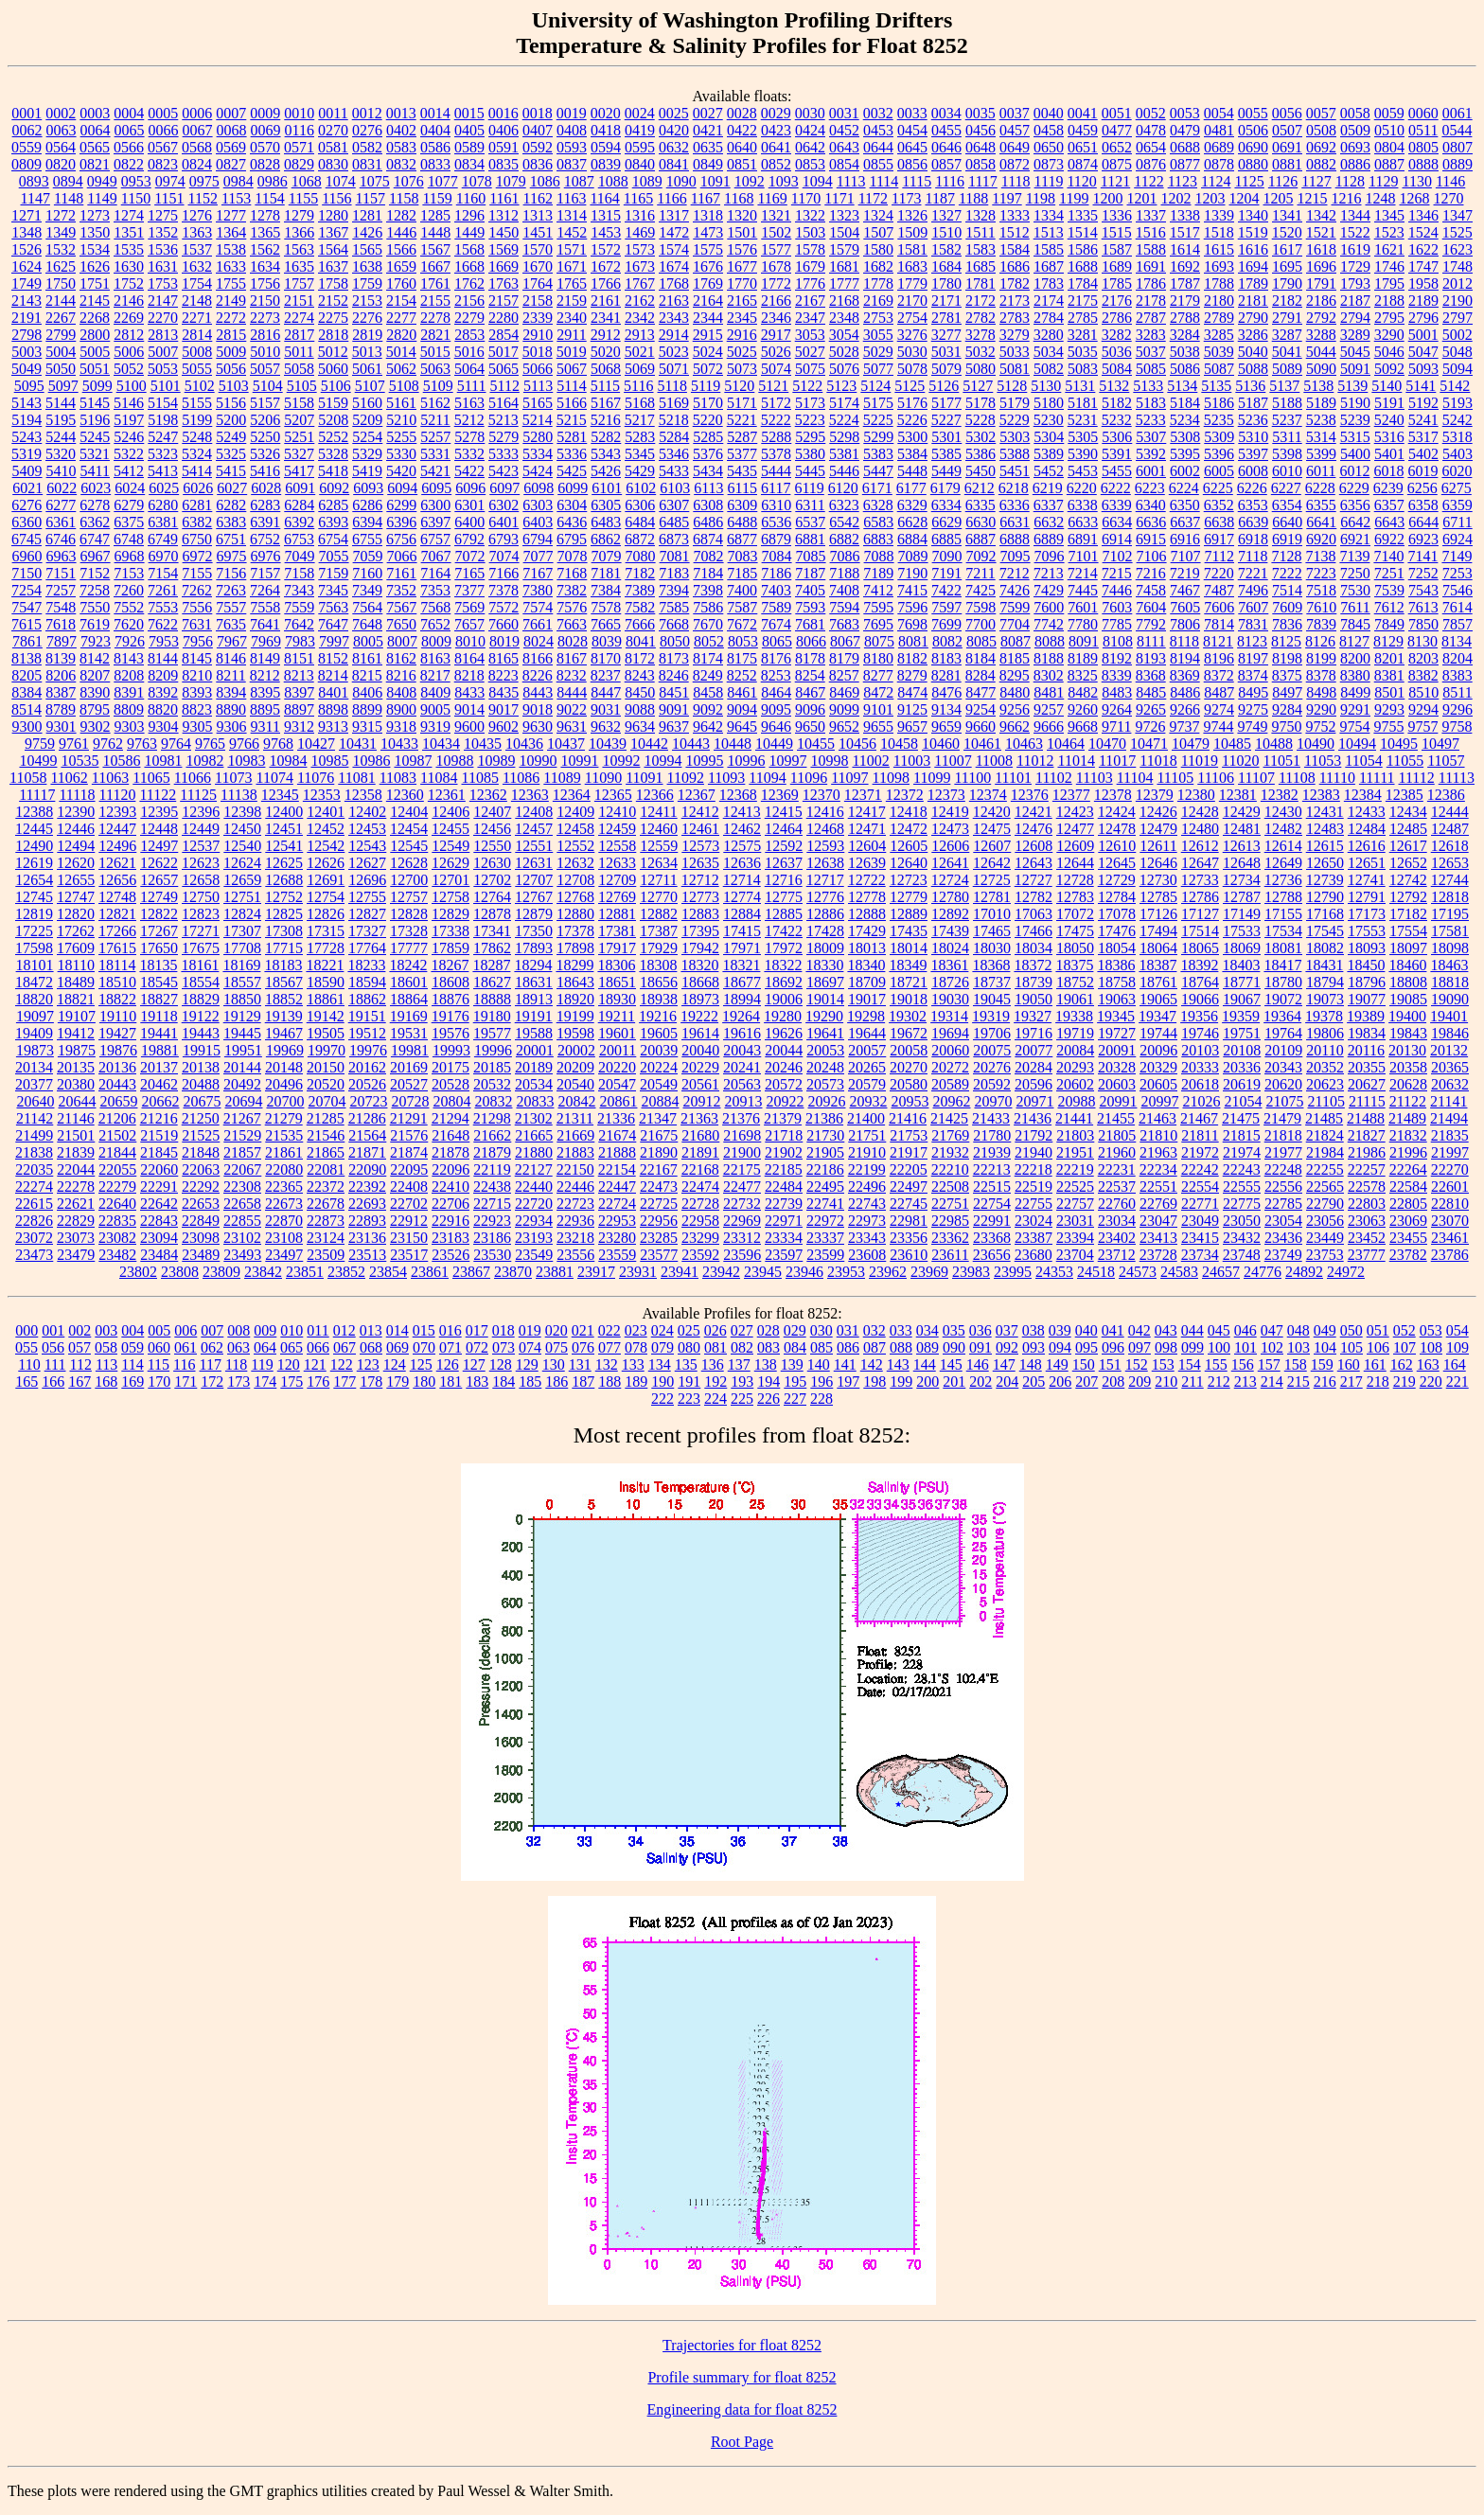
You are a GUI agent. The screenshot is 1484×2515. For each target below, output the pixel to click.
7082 (709, 556)
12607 (992, 846)
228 (821, 1398)
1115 (916, 181)
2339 (537, 318)
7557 (231, 607)
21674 (617, 1135)
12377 (1071, 795)
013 (371, 1330)
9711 (1116, 726)
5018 (537, 352)
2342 (640, 318)
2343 (674, 318)
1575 (708, 249)
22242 (1200, 1169)
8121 (1218, 641)
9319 (435, 726)
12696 (367, 880)
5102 (200, 386)
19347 (1157, 1016)
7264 (265, 590)
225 (742, 1398)
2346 (776, 318)
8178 (810, 658)
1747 (1423, 266)
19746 (1200, 1033)
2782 (980, 318)
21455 (1116, 1118)
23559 (617, 1255)
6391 (265, 522)
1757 (299, 283)
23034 (1117, 1221)
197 (848, 1381)
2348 (844, 318)
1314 (571, 215)
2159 (571, 300)
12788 (1283, 897)
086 (848, 1347)
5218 (674, 420)
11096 (808, 778)
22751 (950, 1204)
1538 (231, 249)
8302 (1049, 675)
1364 (231, 232)
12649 (1283, 863)
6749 (163, 539)
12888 (867, 914)
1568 (469, 249)
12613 (1242, 846)
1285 (435, 215)
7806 (1185, 624)
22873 (325, 1221)
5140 (1386, 386)
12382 (1279, 795)
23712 (1117, 1255)
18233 (366, 965)
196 (821, 1381)
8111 (1151, 641)
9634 (640, 726)
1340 (1253, 215)
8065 (777, 641)
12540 (242, 846)
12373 (946, 795)
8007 (402, 641)
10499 (38, 761)
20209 (575, 1067)
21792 (1033, 1135)
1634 (265, 266)
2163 (674, 300)
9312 (299, 726)
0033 (912, 113)
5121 (773, 386)
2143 (26, 300)
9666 (1049, 726)
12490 (34, 846)
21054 (1243, 1101)
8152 (333, 658)
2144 (60, 300)
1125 (1248, 181)
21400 (866, 1118)
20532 (492, 1084)
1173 (906, 198)
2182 (1287, 300)
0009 (265, 113)
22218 (1033, 1169)
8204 (1457, 658)
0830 (333, 164)
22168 (700, 1169)
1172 (873, 198)
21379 (783, 1118)
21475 (1241, 1118)
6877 (742, 539)
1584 (1014, 249)
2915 (708, 335)
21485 (1324, 1118)
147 (1004, 1364)
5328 (333, 454)
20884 (660, 1101)
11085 (480, 778)
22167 (659, 1169)
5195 (60, 420)
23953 (846, 1272)
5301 (946, 437)
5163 (469, 403)
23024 (1033, 1221)
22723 (575, 1204)
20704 (326, 1101)
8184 (980, 658)
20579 (867, 1084)
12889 (909, 914)
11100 (972, 778)
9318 (401, 726)
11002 (870, 761)
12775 (784, 897)
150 (1083, 1364)
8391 (129, 692)
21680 (700, 1135)
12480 (1200, 829)
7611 (1354, 607)
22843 (159, 1221)
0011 (332, 113)
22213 (992, 1169)
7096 (1049, 556)
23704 (1075, 1255)
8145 (197, 658)
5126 (943, 386)
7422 (946, 590)
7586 (708, 607)
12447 (117, 829)
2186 (1321, 300)
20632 (1450, 1084)
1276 (197, 215)
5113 (538, 386)
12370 (821, 795)
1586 (1083, 249)
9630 (537, 726)
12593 (825, 846)
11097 (849, 778)
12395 (159, 812)
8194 (1185, 658)
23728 (1158, 1255)
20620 (1283, 1084)
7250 (1355, 573)
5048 (1457, 352)
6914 (1117, 539)
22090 (367, 1169)
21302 (534, 1118)
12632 (575, 863)
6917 (1219, 539)
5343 (606, 454)
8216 (401, 675)
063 (238, 1347)
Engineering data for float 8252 (742, 2409)
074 (530, 1347)
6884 (912, 539)
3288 (1321, 335)
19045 (992, 999)
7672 (742, 624)
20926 (826, 1101)
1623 (1457, 249)
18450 (1366, 965)
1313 (537, 215)
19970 (326, 1050)
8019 (504, 641)
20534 (534, 1084)
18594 (367, 982)
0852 (776, 164)
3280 (1049, 335)
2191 (26, 318)
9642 (708, 726)
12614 (1283, 846)
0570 (265, 147)
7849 (1389, 624)
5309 (1219, 437)
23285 (659, 1238)
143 (898, 1364)
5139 (1352, 386)
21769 (950, 1135)
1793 (1355, 283)
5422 (469, 471)
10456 (857, 743)
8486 (1185, 692)
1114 (884, 181)
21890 (659, 1152)
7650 (401, 624)
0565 (95, 147)
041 (1113, 1330)
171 (185, 1381)
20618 (1200, 1084)
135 (686, 1364)
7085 (811, 556)
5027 (810, 352)
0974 (170, 181)
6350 (1185, 505)
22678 (325, 1204)
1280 (333, 215)
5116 (638, 386)
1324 (878, 215)
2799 (60, 335)
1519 (1253, 232)
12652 (1408, 863)
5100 (131, 386)
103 (1298, 1347)
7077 (538, 556)
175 (291, 1381)
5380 (810, 454)
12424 (1117, 812)
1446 (401, 232)
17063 (1033, 914)
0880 (1253, 164)
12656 (117, 880)
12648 (1242, 863)
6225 (1218, 488)
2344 (708, 318)
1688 (1083, 266)
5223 (810, 420)
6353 (1253, 505)
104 (1325, 1347)
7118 (1252, 556)
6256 (1422, 488)
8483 (1117, 692)
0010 (299, 113)
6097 (504, 488)
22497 (909, 1186)
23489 (201, 1255)
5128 (1012, 386)
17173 (1367, 914)
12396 (201, 812)
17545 (1325, 931)
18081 (1283, 948)
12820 (76, 914)
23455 (1408, 1238)
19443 (201, 1033)
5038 (1185, 352)
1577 (776, 249)
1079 (511, 181)
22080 (284, 1169)
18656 (659, 982)
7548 (60, 607)
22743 (867, 1204)
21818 (1283, 1135)
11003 (911, 761)
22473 (659, 1186)
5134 (1182, 386)
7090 (947, 556)
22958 (700, 1221)
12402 (367, 812)
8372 (1219, 675)
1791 (1321, 283)
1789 (1253, 283)
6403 (537, 522)
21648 (450, 1135)
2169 (878, 300)
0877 (1185, 164)
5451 (1014, 471)
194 (768, 1381)
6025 (164, 488)
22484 (784, 1186)
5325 (231, 454)
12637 (784, 863)
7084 (777, 556)
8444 (571, 692)
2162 (640, 300)
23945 (763, 1272)
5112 (504, 386)
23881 (555, 1272)
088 (901, 1347)
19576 (450, 1033)
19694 (950, 1033)
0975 (204, 181)
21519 (159, 1135)
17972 (784, 948)
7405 (810, 590)
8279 (912, 675)
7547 (26, 607)
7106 (1152, 556)
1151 (169, 198)
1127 (1316, 181)
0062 (27, 130)
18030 (992, 948)
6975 (232, 556)
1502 (776, 232)
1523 (1389, 232)
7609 (1287, 607)
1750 (60, 283)
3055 (878, 335)
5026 (776, 352)
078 (636, 1347)
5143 (26, 403)
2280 (503, 318)
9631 (571, 726)
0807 (1457, 147)
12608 (1033, 846)
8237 (606, 675)
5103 (234, 386)
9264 (1117, 709)
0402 (401, 130)
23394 (1075, 1238)
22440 (534, 1186)
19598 (575, 1033)
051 (1378, 1330)
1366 (299, 232)
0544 (1456, 130)
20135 (76, 1067)
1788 (1219, 283)
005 (159, 1330)
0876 (1151, 164)
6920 (1321, 539)
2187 (1355, 300)
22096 (450, 1169)
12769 (617, 897)
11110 (1337, 778)
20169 (409, 1067)
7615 (26, 624)
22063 (201, 1169)
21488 (1366, 1118)
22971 (784, 1221)
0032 (878, 113)
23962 (888, 1272)
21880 (534, 1152)
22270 (1450, 1169)
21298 (492, 1118)
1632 (197, 266)
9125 (912, 709)
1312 (503, 215)
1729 (1355, 266)
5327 (299, 454)
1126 (1283, 181)
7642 (299, 624)
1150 (135, 198)
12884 (742, 914)
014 (397, 1330)
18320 (699, 965)
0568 (197, 147)
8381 (1389, 675)
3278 (980, 335)
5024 (708, 352)
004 (132, 1330)
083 (768, 1347)
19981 (410, 1050)
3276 (912, 335)
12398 (242, 812)
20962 (951, 1101)
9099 (844, 709)
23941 (679, 1272)
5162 (435, 403)
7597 (946, 607)
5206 (265, 420)
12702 (492, 880)
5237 (1287, 420)
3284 (1185, 335)
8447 (606, 692)
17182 (1408, 914)
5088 (1253, 369)
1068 (307, 181)
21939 (992, 1152)
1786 (1151, 283)
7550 (95, 607)
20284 (1033, 1067)
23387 (1033, 1238)
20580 (909, 1084)
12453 (367, 829)
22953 (617, 1221)
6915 (1151, 539)
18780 (1283, 982)
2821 (435, 335)
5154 (163, 403)
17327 (367, 931)
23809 (221, 1272)
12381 (1238, 795)
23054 (1283, 1221)
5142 (1455, 386)
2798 (26, 335)
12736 (1283, 880)
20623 (1325, 1084)
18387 (1157, 965)
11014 (1075, 761)
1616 (1253, 249)
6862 (606, 539)
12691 (325, 880)
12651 (1367, 863)
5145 (95, 403)
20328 (1117, 1067)
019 (530, 1330)
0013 (401, 113)
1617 (1287, 249)
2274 (299, 318)
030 (821, 1330)
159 (1322, 1364)
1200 (1108, 198)
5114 (571, 386)
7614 (1457, 607)
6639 (1253, 522)
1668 (469, 266)
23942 (721, 1272)
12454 (409, 829)
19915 (202, 1050)
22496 (867, 1186)
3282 (1117, 335)
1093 (783, 181)
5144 (60, 403)
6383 (231, 522)
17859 (450, 948)
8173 (674, 658)
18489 (76, 982)
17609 (76, 948)
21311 (574, 1118)
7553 (163, 607)
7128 (1286, 556)
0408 (571, 130)
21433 (991, 1118)
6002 (1185, 471)
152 (1136, 1364)
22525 (1075, 1186)
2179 (1185, 300)
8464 (776, 692)
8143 (129, 658)
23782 (1408, 1255)
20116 (1366, 1050)
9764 (176, 743)
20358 (1408, 1067)
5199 (197, 420)
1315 (606, 215)
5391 (1117, 454)
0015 (469, 113)
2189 (1423, 300)
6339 (1117, 505)
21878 (450, 1152)
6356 (1355, 505)
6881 (810, 539)
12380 (1196, 795)
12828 (409, 914)
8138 (26, 658)
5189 (1321, 403)
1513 (1049, 232)
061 (185, 1347)
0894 (68, 181)
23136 (367, 1238)
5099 (97, 386)
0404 (435, 130)
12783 (1075, 897)
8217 (435, 675)
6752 (265, 539)
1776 (810, 283)
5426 (606, 471)
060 (159, 1347)
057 (79, 1347)
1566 (401, 249)
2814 (197, 335)
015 (424, 1330)
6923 (1423, 539)
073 (503, 1347)
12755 (367, 897)
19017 (867, 999)
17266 (117, 931)
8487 (1219, 692)
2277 (401, 318)
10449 (774, 743)
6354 (1287, 505)
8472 (878, 692)
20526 (367, 1084)
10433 (399, 743)
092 (1007, 1347)
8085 (981, 641)
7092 (981, 556)
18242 (408, 965)
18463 (1449, 965)
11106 (1215, 778)
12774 (742, 897)
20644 (77, 1101)
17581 (1450, 931)
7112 (1219, 556)
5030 (912, 352)
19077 (1367, 999)
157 (1269, 1364)
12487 (1450, 829)
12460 (659, 829)
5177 (946, 403)
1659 (401, 266)
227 (795, 1398)
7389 (640, 590)
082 (742, 1347)
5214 (537, 420)
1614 (1185, 249)
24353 (1054, 1272)
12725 (992, 880)
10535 (79, 761)
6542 (844, 522)
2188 (1389, 300)
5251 (299, 437)
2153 (367, 300)
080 (689, 1347)
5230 (1049, 420)
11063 (110, 778)
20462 (159, 1084)
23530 (492, 1255)
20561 (700, 1084)
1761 (435, 283)
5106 (336, 386)
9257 (1049, 709)
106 (1378, 1347)
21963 (1158, 1152)
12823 (201, 914)
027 (742, 1330)
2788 (1185, 318)
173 (238, 1381)
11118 (77, 795)
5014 (401, 352)
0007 (231, 113)
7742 (1049, 624)
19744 (1158, 1033)
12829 (450, 914)
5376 (708, 454)
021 (583, 1330)
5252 (333, 437)
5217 (640, 420)
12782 (1033, 897)
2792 (1321, 318)
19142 (325, 1016)
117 (210, 1364)
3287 (1287, 335)
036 (980, 1330)
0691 (1287, 147)
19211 (616, 1016)
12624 (242, 863)
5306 (1117, 437)
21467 (1199, 1118)
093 (1033, 1347)
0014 (435, 113)
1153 (236, 198)
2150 (265, 300)
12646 (1158, 863)
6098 (538, 488)
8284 (980, 675)
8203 (1423, 658)
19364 (1282, 1016)
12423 (1075, 812)
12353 (322, 795)
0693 (1355, 147)
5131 (1080, 386)
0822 (129, 164)
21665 (534, 1135)
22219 (1075, 1169)
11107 (1256, 778)
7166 (503, 573)
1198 (1040, 198)
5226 (912, 420)
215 (1298, 1381)
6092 (334, 488)
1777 (844, 283)
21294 (450, 1118)
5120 (739, 386)
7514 (1287, 590)
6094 (402, 488)
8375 (1287, 675)
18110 (76, 965)
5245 (95, 437)
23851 (305, 1272)
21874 (409, 1152)
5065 (503, 369)
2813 (163, 335)
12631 (534, 863)
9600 (469, 726)
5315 (1355, 437)
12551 (534, 846)
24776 (1262, 1272)
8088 (1049, 641)
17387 (659, 931)
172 (212, 1381)
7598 (980, 607)
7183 (674, 573)
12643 (1033, 863)
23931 (638, 1272)
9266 (1185, 709)
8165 (503, 658)
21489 (1407, 1118)
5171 (742, 403)
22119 (491, 1169)
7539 (1389, 590)
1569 (503, 249)
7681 (810, 624)
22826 (34, 1221)
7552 (129, 607)
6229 (1354, 488)
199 (901, 1381)
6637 (1185, 522)
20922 (785, 1101)
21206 (117, 1118)
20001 (535, 1050)
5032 (980, 352)
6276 (26, 505)
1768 (674, 283)
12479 (1158, 829)
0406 (503, 130)
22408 (409, 1186)
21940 (1033, 1152)
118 (236, 1364)
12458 (575, 829)
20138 (201, 1067)
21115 (1367, 1101)
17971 (742, 948)
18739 (1033, 982)
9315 (367, 726)
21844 (117, 1152)
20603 (1117, 1084)
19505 (325, 1033)
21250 (201, 1118)
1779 (912, 283)
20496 (284, 1084)
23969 (929, 1272)
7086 (845, 556)
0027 (708, 113)
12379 (1155, 795)
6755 (367, 539)
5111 (471, 386)
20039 (659, 1050)
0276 (367, 130)
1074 (341, 181)
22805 (1408, 1204)
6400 (469, 522)
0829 (299, 164)
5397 (1253, 454)
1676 (708, 266)
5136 (1250, 386)
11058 (27, 778)
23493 (242, 1255)
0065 (130, 130)
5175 (878, 403)
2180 (1219, 300)
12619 (34, 863)
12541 (284, 846)
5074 (776, 369)
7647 (333, 624)
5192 (1423, 403)
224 (715, 1398)
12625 (284, 863)
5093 (1423, 369)
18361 (949, 965)
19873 (35, 1050)
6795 (571, 539)
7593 (810, 607)
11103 (1094, 778)
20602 (1075, 1084)
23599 (825, 1255)
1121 (1115, 181)
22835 (117, 1221)
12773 (700, 897)
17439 (950, 931)
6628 (912, 522)
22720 (534, 1204)
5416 (265, 471)
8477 (980, 692)
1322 (810, 215)
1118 (1016, 181)
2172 (980, 300)
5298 (844, 437)
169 (132, 1381)
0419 (640, 130)
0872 (1014, 164)
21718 (784, 1135)
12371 (863, 795)
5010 (265, 352)
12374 (988, 795)
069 (397, 1347)
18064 (1158, 948)
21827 (1367, 1135)
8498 (1321, 692)
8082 (947, 641)
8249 (708, 675)
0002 (60, 113)
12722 (867, 880)
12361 (447, 795)
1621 (1389, 249)
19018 (909, 999)
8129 (1388, 641)
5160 (367, 403)
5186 (1219, 403)
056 (53, 1347)
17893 (534, 948)
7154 (163, 573)
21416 (908, 1118)
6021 (27, 488)
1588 (1151, 249)
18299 (574, 965)
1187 (939, 198)
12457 (534, 829)
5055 (197, 369)
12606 (950, 846)
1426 (367, 232)
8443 (537, 692)
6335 (980, 505)
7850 (1423, 624)
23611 (949, 1255)
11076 (315, 778)
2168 (844, 300)
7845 (1355, 624)
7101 (1084, 556)
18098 (1450, 948)
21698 (742, 1135)
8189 (1083, 658)
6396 (401, 522)
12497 (159, 846)
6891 (1083, 539)
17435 (909, 931)
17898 (575, 948)
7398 (708, 590)
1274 (129, 215)
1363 (197, 232)
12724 (950, 880)
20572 (784, 1084)
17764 (367, 948)
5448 (912, 471)
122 (341, 1364)
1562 (265, 249)
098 (1166, 1347)
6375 (129, 522)
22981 (909, 1221)
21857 (242, 1152)
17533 (1242, 931)
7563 (333, 607)
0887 (1389, 164)
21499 (34, 1135)
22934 (534, 1221)
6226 (1252, 488)
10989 (496, 761)
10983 (246, 761)
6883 (878, 539)
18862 (367, 999)
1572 (606, 249)
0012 (367, 113)
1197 (1006, 198)
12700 (409, 880)
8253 (776, 675)
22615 (34, 1204)
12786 (1200, 897)
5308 (1185, 437)
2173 (1014, 300)
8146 (231, 658)
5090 (1321, 369)
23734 (1200, 1255)
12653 (1450, 863)
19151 (367, 1016)
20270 (909, 1067)
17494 (1158, 931)
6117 (775, 488)
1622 (1423, 249)
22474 (700, 1186)
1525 (1457, 232)
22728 (700, 1204)
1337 (1151, 215)
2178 (1151, 300)
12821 (117, 914)
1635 (299, 266)
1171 (839, 198)
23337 (825, 1238)
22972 (825, 1221)
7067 (436, 556)
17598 (34, 948)
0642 (810, 147)
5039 (1219, 352)
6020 (1456, 471)
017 (477, 1330)
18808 (1408, 982)
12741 (1367, 880)
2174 (1049, 300)
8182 (912, 658)
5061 (367, 369)
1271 (26, 215)
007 (212, 1330)
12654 (34, 880)
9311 (265, 726)
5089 (1287, 369)
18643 (575, 982)
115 (158, 1364)
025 (689, 1330)
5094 (1457, 369)
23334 (784, 1238)
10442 (649, 743)
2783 (1014, 318)
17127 (1200, 914)
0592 (537, 147)
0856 (912, 164)
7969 (266, 641)
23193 (534, 1238)
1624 (26, 266)
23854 (388, 1272)
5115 (605, 386)
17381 (617, 931)
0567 (163, 147)
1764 (537, 283)
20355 (1367, 1067)
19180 (492, 1016)
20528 (450, 1084)
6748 (129, 539)
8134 (1456, 641)
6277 (60, 505)
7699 (946, 624)
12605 (909, 846)
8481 (1049, 692)
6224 (1184, 488)
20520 (325, 1084)
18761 (1158, 982)
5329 (367, 454)
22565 (1325, 1186)
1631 (163, 266)
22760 (1117, 1204)
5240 (1389, 420)
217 (1351, 1381)
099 (1192, 1347)
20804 (451, 1101)
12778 (867, 897)
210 (1166, 1381)
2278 (435, 318)
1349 (60, 232)
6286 (367, 505)
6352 (1219, 505)
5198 (163, 420)
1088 (613, 181)
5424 (537, 471)
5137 (1284, 386)
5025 (742, 352)
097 (1139, 1347)
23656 (992, 1255)
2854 (503, 335)
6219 (1048, 488)
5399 (1321, 454)
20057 (867, 1050)
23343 (867, 1238)
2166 (776, 300)
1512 (1014, 232)
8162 (401, 658)
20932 (868, 1101)
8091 (1084, 641)
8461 (742, 692)
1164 (604, 198)
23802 (138, 1272)
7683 (844, 624)
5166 (571, 403)
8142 (95, 658)
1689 (1117, 266)
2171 (946, 300)
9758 (1456, 726)
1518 (1219, 232)
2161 (606, 300)
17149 (1242, 914)
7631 (197, 624)
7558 (265, 607)
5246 (129, 437)
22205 (909, 1169)
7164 (435, 573)
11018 (1158, 761)
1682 (878, 266)
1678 (776, 266)
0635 (708, 147)
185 (530, 1381)
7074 (504, 556)
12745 (34, 897)
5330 (401, 454)
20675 (202, 1101)
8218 (469, 675)
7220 (1219, 573)
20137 (159, 1067)
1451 (537, 232)
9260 (1083, 709)
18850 (242, 999)
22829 (76, 1221)
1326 (912, 215)
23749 (1283, 1255)
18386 (1116, 965)
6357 (1389, 505)
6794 (537, 539)
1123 (1182, 181)
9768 (278, 743)
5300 (912, 437)
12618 (1450, 846)
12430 (1283, 812)
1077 (443, 181)
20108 (1242, 1050)
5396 (1219, 454)
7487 (1219, 590)
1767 (640, 283)
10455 (816, 743)
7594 (844, 607)
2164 (708, 300)
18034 (1033, 948)
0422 (742, 130)
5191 (1389, 403)
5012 (333, 352)
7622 (163, 624)
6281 (197, 505)
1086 (545, 181)
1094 (818, 181)
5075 (810, 369)
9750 (1286, 726)
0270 (333, 130)
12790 (1325, 897)
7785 (1117, 624)
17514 (1200, 931)
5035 (1083, 352)
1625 (60, 266)
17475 (1075, 931)
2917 (776, 335)
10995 (704, 761)
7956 (198, 641)
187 (583, 1381)
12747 (76, 897)
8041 (641, 641)
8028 (572, 641)
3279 (1014, 335)
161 (1375, 1364)
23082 (117, 1238)
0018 (537, 113)
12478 (1117, 829)
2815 (231, 335)
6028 (266, 488)
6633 (1083, 522)
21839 (76, 1152)
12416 (825, 812)
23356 (909, 1238)
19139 (284, 1016)
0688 (1185, 147)
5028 (844, 352)
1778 (878, 283)
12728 (1075, 880)
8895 (265, 709)
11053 (1322, 761)
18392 (1199, 965)
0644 (878, 147)
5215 (571, 420)
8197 (1253, 658)
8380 (1355, 675)
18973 (700, 999)
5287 (742, 437)
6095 (436, 488)
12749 (159, 897)
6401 (503, 522)
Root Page (742, 2442)
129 (527, 1364)
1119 (1049, 181)
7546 (1457, 590)
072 (477, 1347)
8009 (436, 641)
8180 (878, 658)
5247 (163, 437)
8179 (844, 658)
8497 (1287, 692)
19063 (1117, 999)
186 (556, 1381)
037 (1007, 1330)
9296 (1457, 709)
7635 (231, 624)
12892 (950, 914)
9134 (946, 709)
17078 (1117, 914)
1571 (571, 249)
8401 (333, 692)
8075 (879, 641)
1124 (1215, 181)
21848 (201, 1152)
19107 (77, 1016)
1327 (946, 215)
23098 (201, 1238)
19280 (783, 1016)
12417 (867, 812)
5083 (1083, 369)
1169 (771, 198)
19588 (534, 1033)
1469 (640, 232)
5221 (742, 420)
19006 (784, 999)
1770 (742, 283)
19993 (451, 1050)
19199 (575, 1016)
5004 (60, 352)
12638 (825, 863)
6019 (1422, 471)
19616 (742, 1033)
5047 (1423, 352)
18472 (34, 982)
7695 (878, 624)
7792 (1151, 624)
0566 (129, 147)
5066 (537, 369)
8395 (265, 692)
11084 (438, 778)
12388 (34, 812)
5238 (1321, 420)
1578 (810, 249)
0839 (606, 164)
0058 (1355, 113)
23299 (700, 1238)
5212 (469, 420)
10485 (1232, 743)
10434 (441, 743)
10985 (329, 761)
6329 (912, 505)
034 (927, 1330)
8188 (1049, 658)
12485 (1408, 829)
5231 (1083, 420)
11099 (931, 778)
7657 (469, 624)
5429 (640, 471)
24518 (1096, 1272)
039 (1060, 1330)
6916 (1185, 539)
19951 (243, 1050)
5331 (435, 454)
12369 (780, 795)
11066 (192, 778)
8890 (231, 709)
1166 (671, 198)
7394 (674, 590)
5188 (1287, 403)
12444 (1450, 812)
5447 (878, 471)
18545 (159, 982)
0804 (1389, 147)
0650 (1049, 147)
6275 (1456, 488)
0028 (742, 113)
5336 (571, 454)
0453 (878, 130)
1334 (1049, 215)
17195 (1450, 914)
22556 (1283, 1186)
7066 (402, 556)
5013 (367, 352)
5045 (1355, 352)
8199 (1321, 658)
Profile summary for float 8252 (741, 2377)
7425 (980, 590)
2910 (537, 335)
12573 (700, 846)
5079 (946, 369)
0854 (844, 164)
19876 (118, 1050)
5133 (1148, 386)
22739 (784, 1204)
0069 (266, 130)
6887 (980, 539)
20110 (1324, 1050)
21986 (1367, 1152)
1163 (571, 198)
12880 (575, 914)
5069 (640, 369)
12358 (363, 795)
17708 (242, 948)
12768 (575, 897)
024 (662, 1330)
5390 (1083, 454)
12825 (284, 914)
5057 (265, 369)
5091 (1355, 369)
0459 (1083, 130)
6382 (197, 522)
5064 (469, 369)
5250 (265, 437)
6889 (1049, 539)
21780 (992, 1135)
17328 (409, 931)
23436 (1283, 1238)
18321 (741, 965)
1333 (1014, 215)
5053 (163, 369)
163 (1428, 1364)
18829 (201, 999)
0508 (1321, 130)
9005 (435, 709)
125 (421, 1364)
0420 (674, 130)
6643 (1389, 522)
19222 (699, 1016)
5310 (1253, 437)
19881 (160, 1050)
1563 (299, 249)
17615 (117, 948)
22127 (534, 1169)
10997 (787, 761)
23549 (534, 1255)
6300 (435, 505)
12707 (534, 880)
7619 (95, 624)
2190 (1457, 300)
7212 (1014, 573)
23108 (284, 1238)
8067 (845, 641)
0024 (640, 113)
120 (288, 1364)
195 (795, 1381)
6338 (1083, 505)
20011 (617, 1050)
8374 (1253, 675)
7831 (1253, 624)
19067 (1242, 999)
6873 (674, 539)
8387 (60, 692)
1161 (504, 198)
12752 (284, 897)
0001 (26, 113)
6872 (640, 539)
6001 (1151, 471)
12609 (1075, 846)
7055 (334, 556)
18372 (1032, 965)
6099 (572, 488)
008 (238, 1330)
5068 (606, 369)
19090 (1450, 999)
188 (609, 1381)
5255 (401, 437)
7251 (1389, 573)
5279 (503, 437)
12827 (367, 914)
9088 (640, 709)
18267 (449, 965)
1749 (26, 283)
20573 (825, 1084)
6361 (60, 522)
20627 (1367, 1084)
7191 (946, 573)
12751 (242, 897)
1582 (946, 249)
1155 (303, 198)
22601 (1450, 1186)
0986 (272, 181)
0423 (776, 130)
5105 (302, 386)
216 (1325, 1381)
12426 (1158, 812)
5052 (129, 369)
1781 (980, 283)
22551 (1158, 1186)
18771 (1242, 982)
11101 (1013, 778)
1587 (1117, 249)
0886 (1355, 164)
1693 (1219, 266)
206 (1060, 1381)
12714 (742, 880)
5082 (1049, 369)
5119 (705, 386)
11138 (239, 795)
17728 (325, 948)
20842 (576, 1101)
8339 (1117, 675)
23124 (325, 1238)
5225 (878, 420)
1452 (571, 232)
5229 (1014, 420)
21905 (825, 1152)
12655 (76, 880)
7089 (913, 556)
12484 (1367, 829)
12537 (201, 846)
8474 (912, 692)
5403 (1457, 454)
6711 (1457, 522)
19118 (158, 1016)
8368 (1151, 675)
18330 (824, 965)
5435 (742, 471)
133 (633, 1364)
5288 (776, 437)
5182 (1117, 403)
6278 (95, 505)
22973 (867, 1221)
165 (26, 1381)
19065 (1158, 999)
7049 (300, 556)
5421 (435, 471)
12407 (492, 812)
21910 (867, 1152)
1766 (606, 283)
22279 (117, 1186)
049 (1325, 1330)
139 (792, 1364)
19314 (949, 1016)
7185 (742, 573)
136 (712, 1364)
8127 (1354, 641)
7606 (1219, 607)
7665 (606, 624)
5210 (401, 420)
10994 (662, 761)
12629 (450, 863)
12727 (1033, 880)
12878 (492, 914)
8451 (674, 692)
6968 (130, 556)
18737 (992, 982)
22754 (992, 1204)
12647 (1200, 863)
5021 (640, 352)
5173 (810, 403)
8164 (469, 658)
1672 (606, 266)
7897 (61, 641)
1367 (333, 232)
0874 (1083, 164)
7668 (674, 624)
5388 (1014, 454)
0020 (606, 113)
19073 (1325, 999)
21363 (699, 1118)
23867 (471, 1272)
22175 (742, 1169)
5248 (197, 437)
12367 (697, 795)
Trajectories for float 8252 (742, 2345)
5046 (1389, 352)
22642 (159, 1204)
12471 (867, 829)
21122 (1407, 1101)
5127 (978, 386)
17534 (1283, 931)
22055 (117, 1169)
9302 (95, 726)
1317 (674, 215)
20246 (784, 1067)
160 (1348, 1364)
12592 (784, 846)
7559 (299, 607)
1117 (983, 181)
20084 (1075, 1050)
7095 (1015, 556)
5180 (1049, 403)
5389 (1049, 454)
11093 (726, 778)
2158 (537, 300)
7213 (1049, 573)
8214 (333, 675)
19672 (909, 1033)
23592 (700, 1255)
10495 (1399, 743)
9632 (606, 726)
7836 (1287, 624)
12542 (325, 846)
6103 (675, 488)
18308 (658, 965)
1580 (878, 249)
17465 (992, 931)
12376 (1030, 795)
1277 (231, 215)
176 (318, 1381)
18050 (1075, 948)
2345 (742, 318)
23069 (1408, 1221)
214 (1272, 1381)
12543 (367, 846)
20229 (700, 1067)
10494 (1357, 743)
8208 (129, 675)
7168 (571, 573)
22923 (492, 1221)
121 (315, 1364)
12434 (1408, 812)
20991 (1118, 1101)
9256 (1014, 709)
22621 (76, 1204)
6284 (299, 505)
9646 (776, 726)
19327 (1032, 1016)
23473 (34, 1255)
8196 (1219, 658)
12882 (659, 914)
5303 (1014, 437)
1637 (333, 266)
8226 (537, 675)
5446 (844, 471)
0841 (674, 164)
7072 (470, 556)
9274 (1219, 709)
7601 (1083, 607)
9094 (742, 709)
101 (1245, 1347)
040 (1086, 1330)
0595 (640, 147)
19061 (1075, 999)
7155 (197, 573)
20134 (34, 1067)
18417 (1282, 965)
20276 (992, 1067)
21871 (367, 1152)
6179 (945, 488)
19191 (534, 1016)
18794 (1325, 982)
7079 (607, 556)
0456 (980, 130)
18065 (1200, 948)
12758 (450, 897)
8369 (1185, 675)
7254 (26, 590)
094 (1060, 1347)
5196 (95, 420)
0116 (299, 130)
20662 (160, 1101)
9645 (742, 726)
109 (1457, 1347)
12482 (1283, 829)
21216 (159, 1118)
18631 (534, 982)
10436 (524, 743)
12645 (1117, 863)
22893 (367, 1221)
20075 (992, 1050)
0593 (571, 147)
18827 (159, 999)
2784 (1049, 318)
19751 (1242, 1033)
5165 (537, 403)
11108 (1297, 778)
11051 (1281, 761)
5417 (299, 471)
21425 (949, 1118)
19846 (1450, 1033)
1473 (708, 232)
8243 (640, 675)
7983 (300, 641)
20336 (1242, 1067)
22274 (34, 1186)
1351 (129, 232)
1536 (163, 249)
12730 (1158, 880)
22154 (617, 1169)
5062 (401, 369)
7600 (1049, 607)
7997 (334, 641)
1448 (435, 232)
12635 (700, 863)
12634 (659, 863)
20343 (1283, 1067)
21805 (1117, 1135)
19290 (824, 1016)
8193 (1151, 658)
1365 (265, 232)
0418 (606, 130)
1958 (1423, 283)
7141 (1422, 556)
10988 (454, 761)
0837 (571, 164)
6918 (1253, 539)
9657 (912, 726)
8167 (571, 658)
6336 (1014, 505)
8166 (537, 658)
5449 (946, 471)
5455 (1117, 471)
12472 (909, 829)
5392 (1151, 454)
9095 (776, 709)
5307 (1151, 437)
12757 (409, 897)
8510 (1423, 692)
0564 (60, 147)
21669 (575, 1135)
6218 (1013, 488)
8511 (1457, 692)
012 (344, 1330)
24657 (1221, 1272)
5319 (26, 454)
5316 (1389, 437)
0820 (60, 164)
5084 (1117, 369)
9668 (1083, 726)
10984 (288, 761)
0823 (163, 164)
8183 (946, 658)
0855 (878, 164)
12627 (367, 863)
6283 (265, 505)
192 (715, 1381)
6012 (1354, 471)
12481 (1242, 829)
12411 (658, 812)
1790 (1287, 283)
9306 (232, 726)
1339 (1219, 215)
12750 (201, 897)
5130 (1046, 386)
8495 (1253, 692)
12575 (742, 846)
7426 (1014, 590)
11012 (1034, 761)
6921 (1355, 539)
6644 (1423, 522)
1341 (1287, 215)
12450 (242, 829)
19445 (242, 1033)
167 (79, 1381)
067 (344, 1347)
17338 (450, 931)
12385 (1404, 795)
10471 (1149, 743)
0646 (946, 147)
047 (1272, 1330)
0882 (1321, 164)
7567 (401, 607)
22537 (1117, 1186)
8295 (1014, 675)
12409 (575, 812)
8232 (571, 675)
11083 (398, 778)
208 (1113, 1381)
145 (951, 1364)
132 (606, 1364)
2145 (95, 300)
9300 (27, 726)
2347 (810, 318)
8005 (368, 641)
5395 (1185, 454)
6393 (333, 522)
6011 (1320, 471)
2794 (1355, 318)
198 (874, 1381)
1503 (810, 232)
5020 (606, 352)
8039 (607, 641)
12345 (280, 795)
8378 (1321, 675)
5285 (708, 437)
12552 (575, 846)
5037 (1151, 352)
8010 (470, 641)
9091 (674, 709)
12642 (992, 863)
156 (1242, 1364)
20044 (784, 1050)
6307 (674, 505)
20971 (1034, 1101)
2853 (469, 335)
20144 (242, 1067)
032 (874, 1330)
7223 (1321, 573)
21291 (409, 1118)
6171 (877, 488)
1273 (95, 215)
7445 (1083, 590)
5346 (674, 454)
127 (474, 1364)
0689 (1219, 147)
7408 (844, 590)
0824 (197, 164)
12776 (825, 897)
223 (689, 1398)
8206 (60, 675)
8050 (675, 641)
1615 (1219, 249)
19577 (492, 1033)
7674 (776, 624)
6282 (231, 505)
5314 (1321, 437)
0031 (844, 113)
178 (371, 1381)
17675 (201, 948)
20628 (1408, 1084)
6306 (640, 505)
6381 (163, 522)
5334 (537, 454)
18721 (909, 982)
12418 (909, 812)
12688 (284, 880)
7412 (878, 590)
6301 (469, 505)
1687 (1049, 266)
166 (53, 1381)
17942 (700, 948)
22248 (1283, 1169)
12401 (325, 812)
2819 (367, 335)
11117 (37, 795)
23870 (513, 1272)
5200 (231, 420)
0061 (1457, 113)
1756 (265, 283)
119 (262, 1364)
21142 (34, 1118)
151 (1110, 1364)
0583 (401, 147)
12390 (76, 812)
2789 (1219, 318)
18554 (201, 982)
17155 (1283, 914)
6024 (130, 488)
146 (977, 1364)
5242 (1457, 420)
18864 (409, 999)
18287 (491, 965)
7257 (60, 590)
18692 (784, 982)
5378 (776, 454)
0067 (198, 130)
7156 (231, 573)
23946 (804, 1272)
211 (1192, 1381)
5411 (95, 471)
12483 (1325, 829)
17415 (742, 931)
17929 (659, 948)
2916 (742, 335)
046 (1245, 1330)
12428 (1200, 812)
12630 (492, 863)
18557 (242, 982)
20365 (1450, 1067)
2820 (401, 335)
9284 (1287, 709)
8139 (60, 658)
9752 (1320, 726)
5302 (980, 437)
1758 (333, 283)
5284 (674, 437)
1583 (980, 249)
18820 (34, 999)
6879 (776, 539)
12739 (1325, 880)
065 (291, 1347)
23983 (971, 1272)
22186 (825, 1169)
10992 (621, 761)
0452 (844, 130)
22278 (76, 1186)
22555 (1242, 1186)
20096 (1158, 1050)
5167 (606, 403)
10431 (358, 743)
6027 (232, 488)
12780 (950, 897)
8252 (742, 675)
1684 (946, 266)
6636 (1151, 522)
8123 (1252, 641)
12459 (617, 829)
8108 (1118, 641)
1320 (742, 215)
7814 (1219, 624)
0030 (810, 113)
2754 (912, 318)
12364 (572, 795)
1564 (333, 249)
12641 (950, 863)
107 (1404, 1347)
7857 (1457, 624)
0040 (1049, 113)
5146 (129, 403)
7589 (776, 607)
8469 (844, 692)
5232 (1117, 420)
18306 (616, 965)
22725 (659, 1204)
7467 (1185, 590)
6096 (470, 488)
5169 (674, 403)
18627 (492, 982)
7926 (130, 641)
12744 (1450, 880)
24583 (1179, 1272)
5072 (708, 369)
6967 (95, 556)
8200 (1355, 658)
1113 (851, 181)
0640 (742, 147)
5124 (875, 386)
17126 (1158, 914)
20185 (492, 1067)
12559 (659, 846)
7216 (1151, 573)
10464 (1066, 743)
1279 (299, 215)
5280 (537, 437)
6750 (197, 539)
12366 (655, 795)
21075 (1284, 1101)
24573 (1138, 1272)
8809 (129, 709)
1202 (1176, 198)
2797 (1457, 318)
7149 (1456, 556)
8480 (1014, 692)
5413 (163, 471)
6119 (808, 488)
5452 (1049, 471)
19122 (201, 1016)
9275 (1253, 709)
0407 (537, 130)
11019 (1199, 761)
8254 (810, 675)
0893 (34, 181)
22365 (284, 1186)
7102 (1118, 556)
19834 (1367, 1033)
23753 (1325, 1255)
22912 (409, 1221)
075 (556, 1347)
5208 (333, 420)
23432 (1242, 1238)
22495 (825, 1186)
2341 (606, 318)
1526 (26, 249)
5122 (807, 386)
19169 (409, 1016)
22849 (201, 1221)
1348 (26, 232)
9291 (1355, 709)
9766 (244, 743)
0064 (95, 130)
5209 (367, 420)
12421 (1033, 812)
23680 (1033, 1255)
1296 (469, 215)
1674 (674, 266)
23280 (617, 1238)
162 (1401, 1364)
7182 (640, 573)
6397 (435, 522)
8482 (1083, 692)
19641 (825, 1033)
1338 (1185, 215)
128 (500, 1364)
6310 (776, 505)
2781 (946, 318)
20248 (825, 1067)
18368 (991, 965)
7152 (95, 573)
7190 (912, 573)
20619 (1242, 1084)
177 (344, 1381)
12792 (1408, 897)
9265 (1151, 709)
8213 (299, 675)
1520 (1287, 232)
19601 (617, 1033)
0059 (1389, 113)
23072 (34, 1238)
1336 (1117, 215)
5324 (197, 454)
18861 (325, 999)
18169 (241, 965)
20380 (76, 1084)
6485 (674, 522)
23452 (1367, 1238)
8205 (26, 675)
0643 (844, 147)
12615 (1325, 846)
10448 (732, 743)
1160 (471, 198)
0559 (26, 147)
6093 (368, 488)
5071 (674, 369)
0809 (26, 164)
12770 (659, 897)
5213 (503, 420)
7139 (1354, 556)
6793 (503, 539)
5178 (980, 403)
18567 (284, 982)
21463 (1157, 1118)
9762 (108, 743)
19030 (950, 999)
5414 (197, 471)
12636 (742, 863)
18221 (325, 965)
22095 (409, 1169)
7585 (674, 607)
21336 (616, 1118)
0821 (95, 164)
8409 (435, 692)
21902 (784, 1152)
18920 (575, 999)
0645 (912, 147)
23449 (1325, 1238)
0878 (1219, 164)
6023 (95, 488)
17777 (409, 948)
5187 (1253, 403)
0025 (674, 113)
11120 (117, 795)
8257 (844, 675)
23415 (1200, 1238)
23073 (76, 1238)
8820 (163, 709)
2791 (1287, 318)
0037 (1014, 113)
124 (394, 1364)
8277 (878, 675)
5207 (299, 420)
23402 (1117, 1238)
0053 (1185, 113)
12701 (450, 880)
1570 (537, 249)
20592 (992, 1084)
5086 (1185, 369)
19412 (76, 1033)
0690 (1253, 147)
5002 (1457, 335)
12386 (1446, 795)
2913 (640, 335)
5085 (1151, 369)
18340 (866, 965)
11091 (644, 778)
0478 (1151, 130)
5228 (980, 420)
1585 (1049, 249)
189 (636, 1381)
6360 (26, 522)
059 (132, 1347)
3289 (1355, 335)
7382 (571, 590)
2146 (129, 300)
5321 (95, 454)
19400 (1407, 1016)
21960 (1117, 1152)
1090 (681, 181)
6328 (878, 505)
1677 (742, 266)
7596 (912, 607)
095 (1086, 1347)
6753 (299, 539)
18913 (534, 999)
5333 (503, 454)
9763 (142, 743)
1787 (1185, 283)
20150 (325, 1067)
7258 (95, 590)
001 (53, 1330)
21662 (492, 1135)
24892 (1304, 1272)
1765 (571, 283)
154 (1189, 1364)
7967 (232, 641)
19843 (1408, 1033)
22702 (409, 1204)
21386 (824, 1118)
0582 (367, 147)
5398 (1287, 454)
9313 (333, 726)
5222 (776, 420)
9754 (1354, 726)
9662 (1014, 726)
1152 (203, 198)
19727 (1117, 1033)
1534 (95, 249)
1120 (1081, 181)
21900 (742, 1152)
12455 (450, 829)
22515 (992, 1186)
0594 (606, 147)
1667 (435, 266)
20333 (1200, 1067)
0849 (708, 164)
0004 (129, 113)
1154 (269, 198)
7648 (367, 624)
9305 (198, 726)
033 (901, 1330)
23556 (575, 1255)
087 (874, 1347)
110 (29, 1364)
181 (450, 1381)
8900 (401, 709)
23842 (263, 1272)
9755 (1388, 726)
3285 (1219, 335)
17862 (492, 948)
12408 (534, 812)
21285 (325, 1118)
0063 (61, 130)
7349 (367, 590)
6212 (979, 488)
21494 (1449, 1118)
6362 (95, 522)
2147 (163, 300)
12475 (992, 829)
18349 (908, 965)
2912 (606, 335)
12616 (1367, 846)
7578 (606, 607)
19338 (1074, 1016)
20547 (617, 1084)
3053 (810, 335)
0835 (503, 164)
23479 (76, 1255)
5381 (844, 454)
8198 (1287, 658)
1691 (1151, 266)
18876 (450, 999)
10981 (163, 761)
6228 (1320, 488)
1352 (163, 232)
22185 (784, 1169)
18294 (533, 965)
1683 (912, 266)
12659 (242, 880)
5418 (333, 471)
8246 (674, 675)
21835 (1450, 1135)
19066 (1200, 999)
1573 (640, 249)
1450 (503, 232)
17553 (1367, 931)
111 (55, 1364)
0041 (1083, 113)
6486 (708, 522)
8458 (708, 692)
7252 (1423, 573)
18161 (200, 965)
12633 (617, 863)
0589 (469, 147)
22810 (1450, 1204)
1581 (912, 249)
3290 (1389, 335)
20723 (368, 1101)
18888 (492, 999)
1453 (606, 232)
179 (397, 1381)
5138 (1318, 386)
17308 (284, 931)
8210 (197, 675)
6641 (1321, 522)
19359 (1241, 1016)
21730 (825, 1135)
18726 (950, 982)
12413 (742, 812)
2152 (333, 300)
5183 (1151, 403)
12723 (909, 880)
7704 (1014, 624)
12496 (117, 846)
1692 (1185, 266)
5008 (197, 352)
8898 (333, 709)
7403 (776, 590)
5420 (401, 471)
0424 (810, 130)
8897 (299, 709)
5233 (1151, 420)
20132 (1449, 1050)
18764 (1200, 982)
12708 (575, 880)
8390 (95, 692)
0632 (674, 147)
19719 (1075, 1033)
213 (1245, 1381)
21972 (1200, 1152)
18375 (1074, 965)
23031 (1075, 1221)
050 (1351, 1330)
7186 (776, 573)
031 (848, 1330)
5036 (1117, 352)
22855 (242, 1221)
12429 (1242, 812)
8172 (640, 658)
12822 (159, 914)
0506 (1253, 130)
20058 (909, 1050)
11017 (1117, 761)
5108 (404, 386)
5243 (26, 437)
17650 (159, 948)
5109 (438, 386)
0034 (946, 113)
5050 (60, 369)
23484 (159, 1255)
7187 (810, 573)
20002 (576, 1050)
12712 (700, 880)
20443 (117, 1084)
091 (980, 1347)
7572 (503, 607)
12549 (450, 846)
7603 (1117, 607)
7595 (878, 607)
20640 (35, 1101)
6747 (95, 539)
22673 (284, 1204)
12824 (242, 914)
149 (1057, 1364)
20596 (1033, 1084)
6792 (469, 539)
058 (106, 1347)
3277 (946, 335)
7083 (743, 556)
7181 (606, 573)
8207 (95, 675)
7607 (1253, 607)
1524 (1423, 232)
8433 (469, 692)
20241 (742, 1067)
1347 (1457, 215)
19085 (1408, 999)
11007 (952, 761)
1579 (844, 249)
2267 (60, 318)
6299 (401, 505)
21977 (1283, 1152)
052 (1404, 1330)
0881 (1287, 164)
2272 (231, 318)
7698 (912, 624)
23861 (430, 1272)
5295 (810, 437)
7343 (299, 590)
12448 (159, 829)
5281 (571, 437)
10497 (1440, 743)
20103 (1200, 1050)
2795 (1389, 318)
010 (291, 1330)
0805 (1423, 147)
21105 (1325, 1101)
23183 (450, 1238)
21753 (909, 1135)
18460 (1407, 965)
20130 (1407, 1050)
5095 (29, 386)
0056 (1287, 113)
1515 (1117, 232)
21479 (1282, 1118)
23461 (1450, 1238)
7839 (1321, 624)
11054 (1363, 761)
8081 (913, 641)
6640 (1287, 522)
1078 (477, 181)
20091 (1117, 1050)
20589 (950, 1084)
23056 (1325, 1221)
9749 (1252, 726)
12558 (617, 846)
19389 (1366, 1016)
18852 (284, 999)
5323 (163, 454)
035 (954, 1330)
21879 (492, 1152)
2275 (333, 318)
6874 (708, 539)
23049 (1200, 1221)
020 (556, 1330)
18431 (1324, 965)
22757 (1075, 1204)
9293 (1389, 709)
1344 (1355, 215)
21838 (34, 1152)
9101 (878, 709)
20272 (950, 1067)
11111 (1377, 778)
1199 (1073, 198)
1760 (401, 283)
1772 (776, 283)
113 (106, 1364)
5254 (367, 437)
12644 (1075, 863)
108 (1431, 1347)
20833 (535, 1101)
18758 (1117, 982)
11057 (1445, 761)
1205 (1278, 198)
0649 (1014, 147)
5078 (912, 369)
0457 (1014, 130)
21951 (1075, 1152)
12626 (325, 863)
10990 (537, 761)
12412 (700, 812)
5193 (1457, 403)
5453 (1083, 471)
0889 (1457, 164)
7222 (1287, 573)
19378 (1324, 1016)
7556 (197, 607)
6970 (164, 556)
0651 (1083, 147)
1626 (95, 266)
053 (1431, 1330)
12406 (450, 812)
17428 (825, 931)
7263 (231, 590)
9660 (980, 726)
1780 (946, 283)
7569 (469, 607)
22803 (1367, 1204)
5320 (60, 454)
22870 (284, 1221)
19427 (117, 1033)
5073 (742, 369)
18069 (1242, 948)
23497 (284, 1255)
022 (609, 1330)
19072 (1283, 999)
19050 (1033, 999)
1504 (844, 232)
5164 (503, 403)
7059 (368, 556)
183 (477, 1381)
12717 (825, 880)
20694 (243, 1101)
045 (1219, 1330)
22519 (1033, 1186)
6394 (367, 522)
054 (1457, 1330)
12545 (409, 846)
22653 (201, 1204)
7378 (503, 590)
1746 (1389, 266)
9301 (61, 726)
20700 (285, 1101)
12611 (1158, 846)
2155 (435, 300)
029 (795, 1330)
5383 (878, 454)
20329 (1158, 1067)
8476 (946, 692)
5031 (946, 352)
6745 (26, 539)
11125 (198, 795)
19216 (658, 1016)
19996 (493, 1050)
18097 (1408, 948)
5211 (435, 420)
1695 (1287, 266)
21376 (741, 1118)
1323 (844, 215)
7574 (537, 607)
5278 (469, 437)
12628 (409, 863)
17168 (1325, 914)
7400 (742, 590)
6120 (843, 488)
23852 (346, 1272)
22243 (1242, 1169)
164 (1454, 1364)
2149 (231, 300)
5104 (268, 386)
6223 (1150, 488)
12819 (34, 914)
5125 (909, 386)
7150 (26, 573)
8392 (163, 692)
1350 (95, 232)
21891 (700, 1152)
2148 (197, 300)
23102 (242, 1238)
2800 (95, 335)
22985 (950, 1221)
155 (1216, 1364)
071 (450, 1347)
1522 (1355, 232)
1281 (367, 215)
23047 (1158, 1221)
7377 (469, 590)
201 (954, 1381)
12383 (1321, 795)
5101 (165, 386)
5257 (435, 437)
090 (954, 1347)
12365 (613, 795)
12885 (784, 914)
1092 (749, 181)
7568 (435, 607)
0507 (1287, 130)
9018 (537, 709)
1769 (708, 283)
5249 (231, 437)
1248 (1381, 198)
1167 (705, 198)
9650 (810, 726)
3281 (1083, 335)
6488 (742, 522)
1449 (469, 232)
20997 (1159, 1101)
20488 (201, 1084)
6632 (1049, 522)
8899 (367, 709)
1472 (674, 232)
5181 (1083, 403)
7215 (1117, 573)
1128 (1350, 181)
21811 (1199, 1135)
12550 (492, 846)
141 (845, 1364)
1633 (231, 266)
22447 (617, 1186)
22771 (1200, 1204)
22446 (575, 1186)
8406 (367, 692)
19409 (34, 1033)
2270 (163, 318)
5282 (606, 437)
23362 (950, 1238)
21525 (201, 1135)
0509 (1355, 130)
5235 (1219, 420)
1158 (403, 198)
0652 (1117, 147)
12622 (159, 863)
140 (818, 1364)
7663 (571, 624)
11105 (1175, 778)
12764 (492, 897)
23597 (784, 1255)
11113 (1457, 778)
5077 (878, 369)
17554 (1408, 931)
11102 (1053, 778)
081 (715, 1347)
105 (1351, 1347)
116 (184, 1364)
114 (132, 1364)
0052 (1151, 113)
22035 (34, 1169)
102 (1272, 1347)
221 (1457, 1381)
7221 (1253, 573)
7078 (572, 556)
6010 (1287, 471)
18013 (867, 948)
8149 (265, 658)
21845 (159, 1152)
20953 (909, 1101)
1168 (738, 198)
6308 (708, 505)
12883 (700, 914)
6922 (1389, 539)
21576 (409, 1135)
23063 (1367, 1221)
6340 (1151, 505)
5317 (1423, 437)
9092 (708, 709)
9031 (606, 709)
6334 (946, 505)
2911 (571, 335)
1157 (370, 198)
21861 (284, 1152)
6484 (640, 522)
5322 (129, 454)
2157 (503, 300)
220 (1431, 1381)
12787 (1242, 897)
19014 (825, 999)
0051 (1117, 113)
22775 (1242, 1204)
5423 (503, 471)
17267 (159, 931)
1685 (980, 266)
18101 (35, 965)
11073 (233, 778)
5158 (299, 403)
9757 (1422, 726)
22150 (575, 1169)
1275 (163, 215)
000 (26, 1330)
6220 (1082, 488)
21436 (1032, 1118)
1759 (367, 283)
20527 (409, 1084)
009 (265, 1330)
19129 (242, 1016)
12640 (909, 863)
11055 (1405, 761)
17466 (1033, 931)
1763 (503, 283)
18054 (1117, 948)
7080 (641, 556)
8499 (1355, 692)
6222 (1116, 488)
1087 (579, 181)
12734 (1242, 880)
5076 (844, 369)
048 (1298, 1330)
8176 (776, 658)
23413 (1158, 1238)
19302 (908, 1016)
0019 (571, 113)
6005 (1219, 471)
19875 (77, 1050)
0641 (776, 147)
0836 (537, 164)
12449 (201, 829)
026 (715, 1330)
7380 (537, 590)
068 (371, 1347)
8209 (163, 675)
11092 (685, 778)
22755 (1033, 1204)
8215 (367, 675)
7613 (1423, 607)
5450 (980, 471)
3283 (1151, 335)
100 (1219, 1347)
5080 (980, 369)
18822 (117, 999)
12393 (117, 812)
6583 (878, 522)
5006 (129, 352)
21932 (950, 1152)
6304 (571, 505)
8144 (163, 658)
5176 (912, 403)
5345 (640, 454)
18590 (325, 982)
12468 (825, 829)
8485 (1151, 692)
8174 (708, 658)
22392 (367, 1186)
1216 (1347, 198)
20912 (701, 1101)
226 (768, 1398)
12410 (617, 812)
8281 (946, 675)
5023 (674, 352)
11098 (891, 778)
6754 (333, 539)
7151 (60, 573)
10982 (204, 761)
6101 (607, 488)
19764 (1283, 1033)
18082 (1325, 948)
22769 (1158, 1204)
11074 (274, 778)
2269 (129, 318)
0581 (333, 147)
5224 (844, 420)
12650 (1325, 863)
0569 (231, 147)
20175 (450, 1067)
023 (636, 1330)
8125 (1286, 641)
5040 (1253, 352)
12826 (325, 914)
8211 (230, 675)
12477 (1075, 829)
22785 (1283, 1204)
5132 (1114, 386)
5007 (163, 352)
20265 (867, 1067)
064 (265, 1347)
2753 (878, 318)
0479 (1185, 130)
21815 (1242, 1135)
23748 (1242, 1255)
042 (1139, 1330)
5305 (1083, 437)
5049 (26, 369)
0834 (469, 164)
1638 (367, 266)
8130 (1422, 641)
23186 (492, 1238)
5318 (1457, 437)
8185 (1014, 658)
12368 (738, 795)
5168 (640, 403)
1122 (1148, 181)
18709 (867, 982)
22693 (367, 1204)
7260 (129, 590)
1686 (1014, 266)
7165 (469, 573)
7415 (912, 590)
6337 (1049, 505)
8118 (1184, 641)
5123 (841, 386)
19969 (285, 1050)
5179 (1014, 403)
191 (689, 1381)
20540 (575, 1084)
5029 (878, 352)
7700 (980, 624)
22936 (575, 1221)
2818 (333, 335)
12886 (825, 914)
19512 (367, 1033)
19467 (284, 1033)
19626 (784, 1033)
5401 (1389, 454)
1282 (401, 215)
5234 (1185, 420)
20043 (742, 1050)
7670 (708, 624)
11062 (68, 778)
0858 (980, 164)
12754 (325, 897)
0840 (640, 164)
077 (609, 1347)
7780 (1083, 624)
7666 (640, 624)
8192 (1117, 658)
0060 (1423, 113)
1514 (1083, 232)
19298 (866, 1016)
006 (185, 1330)
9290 (1321, 709)
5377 (742, 454)
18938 (659, 999)
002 (79, 1330)
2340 (571, 318)
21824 (1325, 1135)
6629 (946, 522)
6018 (1388, 471)
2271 (197, 318)
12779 (909, 897)
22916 (450, 1221)
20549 (659, 1084)
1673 (640, 266)
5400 (1355, 454)
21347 (658, 1118)
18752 (1075, 982)
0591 (503, 147)
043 (1166, 1330)
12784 (1117, 897)
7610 (1321, 607)
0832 (401, 164)
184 (503, 1381)
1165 (638, 198)
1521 (1321, 232)
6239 (1388, 488)
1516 (1151, 232)
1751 (95, 283)
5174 (844, 403)
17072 (1075, 914)
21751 (867, 1135)
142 (871, 1364)
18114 (116, 965)
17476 (1117, 931)
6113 (708, 488)
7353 (435, 590)
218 (1378, 1381)
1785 (1117, 283)
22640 (117, 1204)
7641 (265, 624)
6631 (1014, 522)
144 (924, 1364)
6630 (980, 522)
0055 (1253, 113)
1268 (1415, 198)
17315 (325, 931)
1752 (129, 283)
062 (212, 1347)
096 (1113, 1347)
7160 (367, 573)
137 (739, 1364)
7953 (164, 641)
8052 (709, 641)
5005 (95, 352)
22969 (742, 1221)
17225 (34, 931)
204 (1007, 1381)
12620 (76, 863)
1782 (1014, 283)
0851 (742, 164)
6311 (809, 505)
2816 (265, 335)
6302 (503, 505)
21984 (1325, 1152)
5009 (231, 352)
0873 (1049, 164)
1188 (973, 198)
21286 (367, 1118)
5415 (231, 471)
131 (580, 1364)
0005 (163, 113)
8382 (1423, 675)
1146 (1450, 181)
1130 (1416, 181)
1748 (1457, 266)
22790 (1325, 1204)
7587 (742, 607)
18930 (617, 999)
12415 (784, 812)
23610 (909, 1255)
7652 (435, 624)
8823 (197, 709)
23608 (867, 1255)
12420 (992, 812)
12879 (534, 914)
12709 (617, 880)
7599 (1014, 607)
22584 (1408, 1186)
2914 (674, 335)
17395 (700, 931)
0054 (1219, 113)
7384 (606, 590)
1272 (60, 215)
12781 (992, 897)
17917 (617, 948)
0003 (95, 113)
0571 (299, 147)
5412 (129, 471)
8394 (231, 692)
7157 (265, 573)
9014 (469, 709)
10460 (941, 743)
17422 (784, 931)
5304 (1049, 437)
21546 (325, 1135)
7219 (1185, 573)
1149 (101, 198)
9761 (74, 743)
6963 (61, 556)
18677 (742, 982)
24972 (1346, 1272)
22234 (1158, 1169)
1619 (1355, 249)
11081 (356, 778)
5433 (674, 471)
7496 (1253, 590)
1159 (436, 198)
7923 (95, 641)
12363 (530, 795)
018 (503, 1330)
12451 (284, 829)
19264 (741, 1016)
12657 (159, 880)
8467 (810, 692)
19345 (1116, 1016)
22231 (1117, 1169)
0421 (708, 130)
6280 (163, 505)
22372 (325, 1186)
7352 (401, 590)
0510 (1389, 130)
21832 (1408, 1135)
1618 (1321, 249)
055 (26, 1347)
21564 (367, 1135)
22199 (867, 1169)
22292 (201, 1186)
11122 (157, 795)
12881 (617, 914)
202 (980, 1381)
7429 (1049, 590)
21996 (1408, 1152)
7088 (879, 556)
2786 (1117, 318)
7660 (503, 624)
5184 (1185, 403)
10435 (483, 743)
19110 (117, 1016)
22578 (1367, 1186)
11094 (767, 778)
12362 (488, 795)
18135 (158, 965)
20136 (117, 1067)
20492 (242, 1084)
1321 (776, 215)
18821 (76, 999)
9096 (810, 709)
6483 (606, 522)
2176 (1117, 300)
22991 (992, 1221)
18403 (1241, 965)
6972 (198, 556)
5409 (27, 471)
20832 (493, 1101)
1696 (1321, 266)
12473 (950, 829)
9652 (844, 726)
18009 (825, 948)
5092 (1389, 369)
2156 (469, 300)
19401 (1449, 1016)
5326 (265, 454)
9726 (1150, 726)
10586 (121, 761)
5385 (946, 454)
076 (583, 1347)
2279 (469, 318)
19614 (700, 1033)
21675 (659, 1135)
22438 (492, 1186)
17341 (492, 931)
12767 (534, 897)
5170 (708, 403)
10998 (829, 761)
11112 (1417, 778)
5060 (333, 369)
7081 (675, 556)
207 (1086, 1381)
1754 (197, 283)
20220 (617, 1067)
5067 (571, 369)
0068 (232, 130)
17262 (76, 931)
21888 (617, 1152)
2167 (810, 300)
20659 (118, 1101)
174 (265, 1381)
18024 (950, 948)
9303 (130, 726)
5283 (640, 437)
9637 (674, 726)
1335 (1083, 215)
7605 (1185, 607)
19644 (867, 1033)
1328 (980, 215)
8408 (401, 692)
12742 (1408, 880)
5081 (1014, 369)
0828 (265, 164)
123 (368, 1364)
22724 (617, 1204)
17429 (867, 931)
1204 (1244, 198)
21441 (1074, 1118)
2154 (401, 300)
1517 (1185, 232)
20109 (1283, 1050)
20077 (1033, 1050)
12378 (1113, 795)
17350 (534, 931)
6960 (27, 556)
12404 (409, 812)
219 (1404, 1381)
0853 (810, 164)
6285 (333, 505)
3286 (1253, 335)
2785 (1083, 318)
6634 (1117, 522)
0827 (231, 164)
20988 (1076, 1101)
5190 (1355, 403)
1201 (1142, 198)
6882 (844, 539)
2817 (299, 335)
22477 (742, 1186)
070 (424, 1347)
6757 (435, 539)
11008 (994, 761)
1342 (1321, 215)
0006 (197, 113)
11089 (561, 778)
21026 (1201, 1101)
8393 (197, 692)
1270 (1449, 198)
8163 (435, 658)
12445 (34, 829)
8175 (742, 658)
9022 (571, 709)
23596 (742, 1255)
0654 (1151, 147)
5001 (1423, 335)
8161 (367, 658)
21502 (117, 1135)
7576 (571, 607)
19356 (1199, 1016)
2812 (129, 335)
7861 (27, 641)
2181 (1253, 300)
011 (317, 1330)
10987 (413, 761)
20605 (1158, 1084)
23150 (409, 1238)
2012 (1457, 283)
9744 (1218, 726)
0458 (1049, 130)
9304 (164, 726)
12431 (1325, 812)
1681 (844, 266)
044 (1192, 1330)
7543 (1423, 590)
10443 (691, 743)
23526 (450, 1255)
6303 (537, 505)
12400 (284, 812)
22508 (950, 1186)
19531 (409, 1033)
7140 (1388, 556)
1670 (537, 266)
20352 (1325, 1067)
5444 (776, 471)
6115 (742, 488)
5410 (61, 471)
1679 (810, 266)
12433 (1367, 812)
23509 (325, 1255)
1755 (231, 283)
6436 (571, 522)
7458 (1151, 590)
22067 (242, 1169)
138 (765, 1364)
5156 (231, 403)
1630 (129, 266)
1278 (265, 215)
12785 (1158, 897)
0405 (469, 130)
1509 (912, 232)
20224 (659, 1067)
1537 (197, 249)
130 (553, 1364)
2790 (1253, 318)
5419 (367, 471)
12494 (76, 846)
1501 (742, 232)
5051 (95, 369)
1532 (60, 249)
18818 (1450, 982)
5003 (26, 352)
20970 (993, 1101)
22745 (909, 1204)
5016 (469, 352)
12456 (492, 829)
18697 (825, 982)
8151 (299, 658)
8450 (640, 692)
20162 (367, 1067)
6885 (946, 539)
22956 (659, 1221)
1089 (647, 181)
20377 (34, 1084)
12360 (405, 795)
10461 (982, 743)
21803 (1075, 1135)
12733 (1200, 880)
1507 (878, 232)
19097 (35, 1016)
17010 (992, 914)
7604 (1151, 607)
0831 (367, 164)
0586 (435, 147)
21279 (284, 1118)
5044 (1321, 352)
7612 (1389, 607)
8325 (1083, 675)
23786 (1450, 1255)
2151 (299, 300)
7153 (129, 573)
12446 (76, 829)
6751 (231, 539)
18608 (450, 982)
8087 (1015, 641)
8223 (503, 675)
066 (318, 1347)
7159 (333, 573)
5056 (231, 369)
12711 (658, 880)
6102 (641, 488)
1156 (336, 198)
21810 (1158, 1135)
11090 (603, 778)
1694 (1253, 266)
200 (927, 1381)
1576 (742, 249)
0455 (946, 130)
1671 (571, 266)
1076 (409, 181)
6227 (1286, 488)
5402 (1423, 454)
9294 (1423, 709)
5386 (980, 454)
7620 (129, 624)
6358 (1423, 505)
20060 (950, 1050)
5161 (401, 403)
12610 (1117, 846)
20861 (618, 1101)
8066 (811, 641)
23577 (659, 1255)
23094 (159, 1238)
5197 (129, 420)
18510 (117, 982)
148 (1030, 1364)
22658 (242, 1204)
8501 (1389, 692)
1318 (708, 215)
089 (927, 1347)
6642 (1355, 522)
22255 (1325, 1169)
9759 (40, 743)
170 (159, 1381)
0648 (980, 147)
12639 (867, 863)
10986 (371, 761)
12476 (1033, 829)
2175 (1083, 300)
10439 (608, 743)
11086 (521, 778)
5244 (60, 437)
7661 (537, 624)
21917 (909, 1152)
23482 (117, 1255)
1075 (375, 181)
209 (1139, 1381)
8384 (26, 692)
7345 (333, 590)
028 (768, 1330)
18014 (909, 948)
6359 (1457, 505)
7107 (1186, 556)
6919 (1287, 539)
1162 (538, 198)
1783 (1049, 283)
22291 (159, 1186)
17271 (201, 931)
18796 (1367, 982)
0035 (980, 113)
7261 (163, 590)
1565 (367, 249)
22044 (76, 1169)
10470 (1107, 743)
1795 (1389, 283)
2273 (265, 318)
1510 (946, 232)
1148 (68, 198)
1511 (980, 232)
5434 (708, 471)
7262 (197, 590)
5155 (197, 403)
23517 (409, 1255)
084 (795, 1347)
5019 (571, 352)
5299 (878, 437)
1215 (1313, 198)
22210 (950, 1169)
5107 (370, 386)
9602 (503, 726)
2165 (742, 300)
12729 (1117, 880)
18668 (700, 982)
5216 (606, 420)
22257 (1367, 1169)
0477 (1117, 130)
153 (1163, 1364)
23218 (575, 1238)
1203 (1210, 198)
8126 (1320, 641)
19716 (1033, 1033)
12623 (201, 863)
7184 (708, 573)
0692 (1321, 147)
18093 (1367, 948)
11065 (150, 778)
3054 (844, 335)
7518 (1321, 590)
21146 (75, 1118)
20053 (825, 1050)
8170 (606, 658)
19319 (991, 1016)
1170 (806, 198)
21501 (76, 1135)
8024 (538, 641)
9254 (980, 709)
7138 (1320, 556)
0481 (1219, 130)
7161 (401, 573)
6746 (60, 539)
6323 (844, 505)
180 (424, 1381)
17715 (284, 948)
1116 (949, 181)
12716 (784, 880)
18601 (409, 982)
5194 (26, 420)
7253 (1457, 573)
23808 (180, 1272)
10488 (1274, 743)
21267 (242, 1118)
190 (662, 1381)
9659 (946, 726)
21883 (575, 1152)
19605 (659, 1033)
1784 (1083, 283)
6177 (911, 488)
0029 (776, 113)
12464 (784, 829)
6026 (198, 488)
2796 (1423, 318)
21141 (1448, 1101)
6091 (300, 488)
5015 (435, 352)
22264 (1408, 1169)
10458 (899, 743)
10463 (1024, 743)
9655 (878, 726)
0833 (435, 164)
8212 (265, 675)
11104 (1135, 778)
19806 (1325, 1033)
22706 (450, 1204)
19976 (368, 1050)
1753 (163, 283)
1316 (640, 215)
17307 (242, 931)
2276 (367, 318)
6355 (1321, 505)
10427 (316, 743)
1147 (35, 198)
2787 (1151, 318)
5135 (1216, 386)
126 (447, 1364)
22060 (159, 1169)
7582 (640, 607)
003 (106, 1330)
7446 (1117, 590)
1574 (674, 249)
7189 (878, 573)
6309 (742, 505)
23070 (1450, 1221)
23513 (367, 1255)
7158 (299, 573)
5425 (571, 471)
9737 (1184, 726)
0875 (1117, 164)
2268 (95, 318)
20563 (742, 1084)
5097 (63, 386)
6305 (606, 505)
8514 (26, 709)
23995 (1013, 1272)
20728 (410, 1101)
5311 (1286, 437)
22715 (492, 1204)
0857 (946, 164)
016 (450, 1330)
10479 (1191, 743)
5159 (333, 403)
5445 (810, 471)
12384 (1363, 795)
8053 (743, 641)
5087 (1219, 369)
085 (821, 1347)
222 (662, 1398)
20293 (1075, 1067)
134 (659, 1364)
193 (742, 1381)
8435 (503, 692)
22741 (825, 1204)
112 (80, 1364)
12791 (1367, 897)
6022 (61, 488)
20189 (534, 1067)
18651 (617, 982)
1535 (129, 249)
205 (1033, 1381)
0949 (102, 181)
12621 (117, 863)
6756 (401, 539)
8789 (60, 709)
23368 (992, 1238)
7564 (367, 607)
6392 (299, 522)
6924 (1457, 539)
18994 (742, 999)
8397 (299, 692)
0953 (136, 181)
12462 (742, 829)
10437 (566, 743)
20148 (284, 1067)
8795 (95, 709)
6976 (266, 556)
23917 (596, 1272)
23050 (1242, 1221)
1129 (1383, 181)
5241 (1423, 420)
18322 (783, 965)
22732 (742, 1204)
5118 (672, 386)
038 (1033, 1330)
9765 (210, 743)
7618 (60, 624)
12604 (867, 846)
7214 (1083, 573)
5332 (469, 454)
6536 (776, 522)
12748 (117, 897)
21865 (325, 1152)
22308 (242, 1186)
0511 (1423, 130)
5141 (1420, 386)
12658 (201, 880)
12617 (1408, 846)
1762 (469, 283)
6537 (810, 522)
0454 (912, 130)
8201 (1389, 658)
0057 (1321, 113)
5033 (1014, 352)
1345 (1389, 215)
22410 (450, 1186)
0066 (164, 130)
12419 (950, 812)
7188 (844, 573)
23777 (1367, 1255)
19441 (159, 1033)
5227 (946, 420)
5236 (1253, 420)
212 (1219, 1381)
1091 (715, 181)
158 (1295, 1364)
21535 (284, 1135)
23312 (742, 1238)
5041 (1287, 352)
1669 (503, 266)
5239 (1355, 420)
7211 (980, 573)
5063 (435, 369)
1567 (435, 249)
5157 (265, 403)
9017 (503, 709)
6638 (1219, 522)
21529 (242, 1135)
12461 (700, 829)
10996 (746, 761)
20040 (700, 1050)
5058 (299, 369)
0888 (1423, 164)
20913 (743, 1101)
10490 (1315, 743)
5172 (776, 403)
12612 (1200, 846)
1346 (1423, 215)
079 (662, 1347)
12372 (905, 795)
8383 (1457, 675)
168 (106, 1381)
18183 (283, 965)
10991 (579, 761)
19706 (992, 1033)
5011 (298, 352)
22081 (325, 1169)
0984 (238, 181)
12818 (1450, 897)
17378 (575, 931)
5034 (1049, 352)
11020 (1240, 761)
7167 (537, 573)
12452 (325, 829)
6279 (129, 505)
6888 (1014, 539)
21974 (1242, 1152)
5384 (912, 454)
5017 (503, 352)
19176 (450, 1016)
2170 (912, 300)
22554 (1200, 1186)
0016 (503, 113)
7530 (1355, 590)
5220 (708, 420)
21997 (1450, 1152)
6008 (1253, 471)
